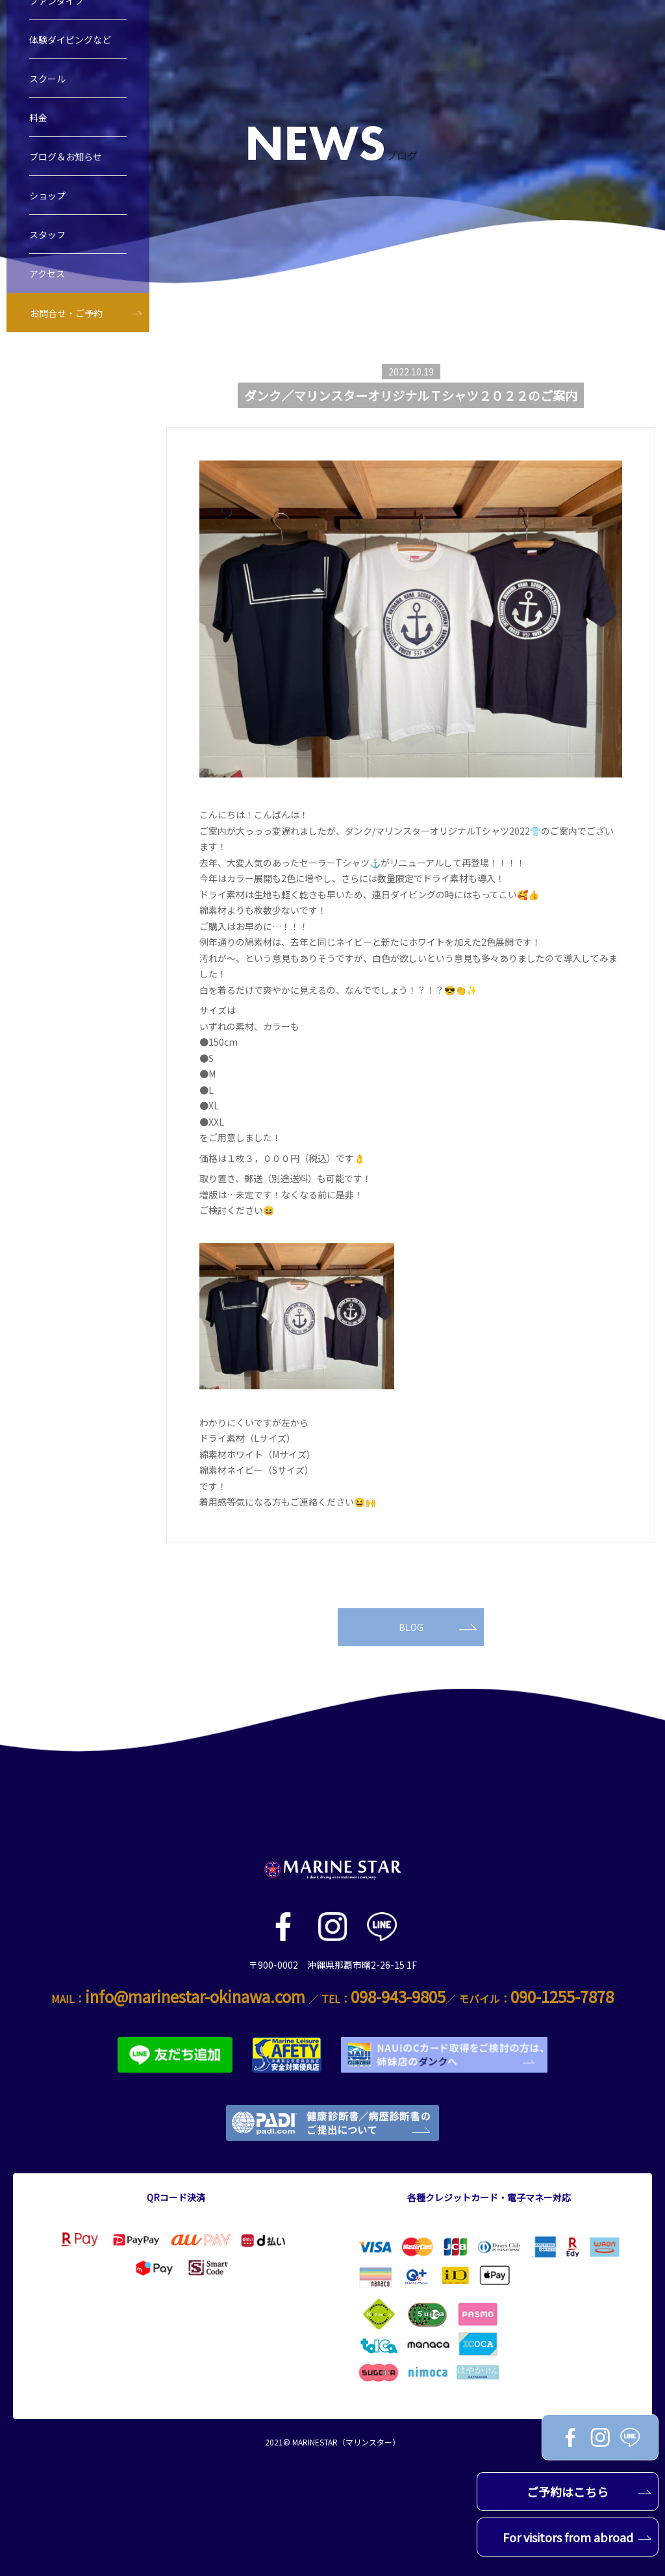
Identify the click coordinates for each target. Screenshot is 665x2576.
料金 (38, 125)
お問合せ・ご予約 (66, 320)
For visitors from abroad (577, 2537)
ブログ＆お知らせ (65, 164)
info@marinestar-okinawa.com (195, 1996)
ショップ (47, 203)
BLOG (438, 1627)
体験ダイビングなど (70, 47)
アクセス (47, 281)
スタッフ (47, 242)
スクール (47, 86)
